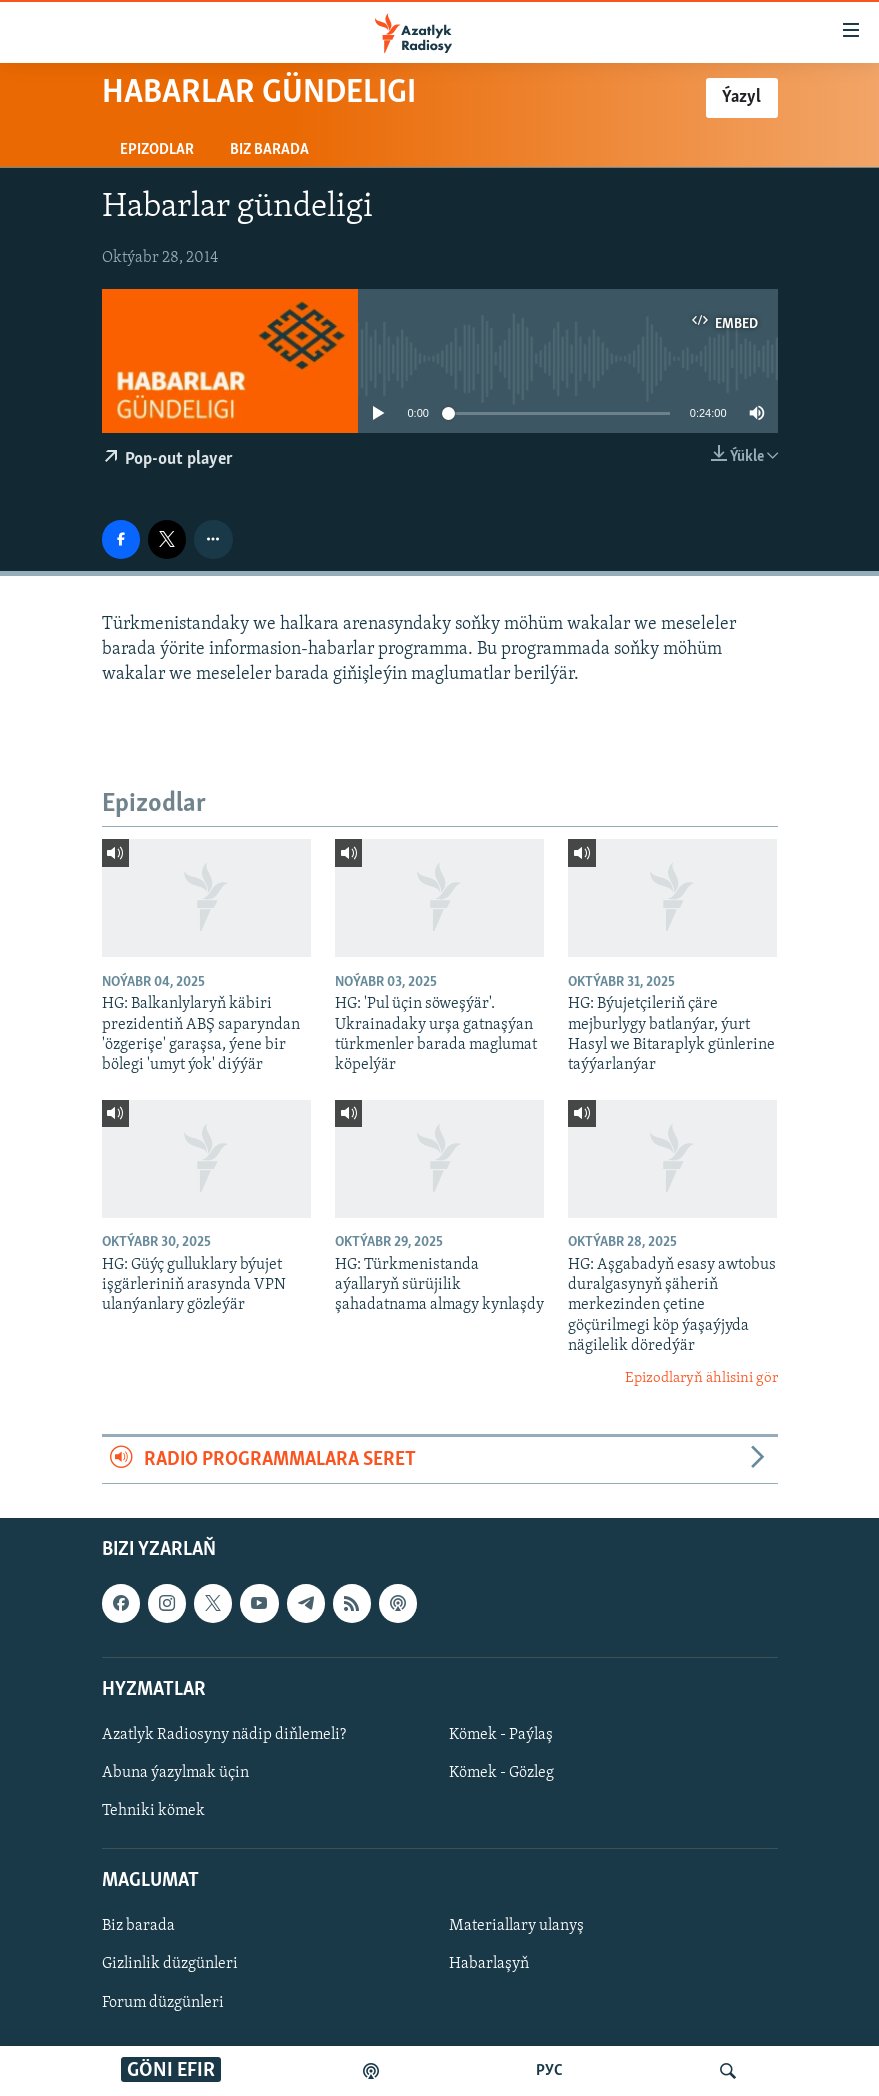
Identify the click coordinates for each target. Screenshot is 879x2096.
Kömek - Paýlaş (501, 1735)
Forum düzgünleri (163, 2003)
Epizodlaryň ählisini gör (701, 1378)
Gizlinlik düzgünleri (170, 1965)
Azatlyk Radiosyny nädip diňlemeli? (224, 1735)
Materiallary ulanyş (516, 1927)
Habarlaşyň (489, 1965)
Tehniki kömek (153, 1811)
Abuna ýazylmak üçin (175, 1773)
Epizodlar (157, 150)
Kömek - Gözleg (501, 1773)
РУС (549, 2071)
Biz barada (269, 150)
